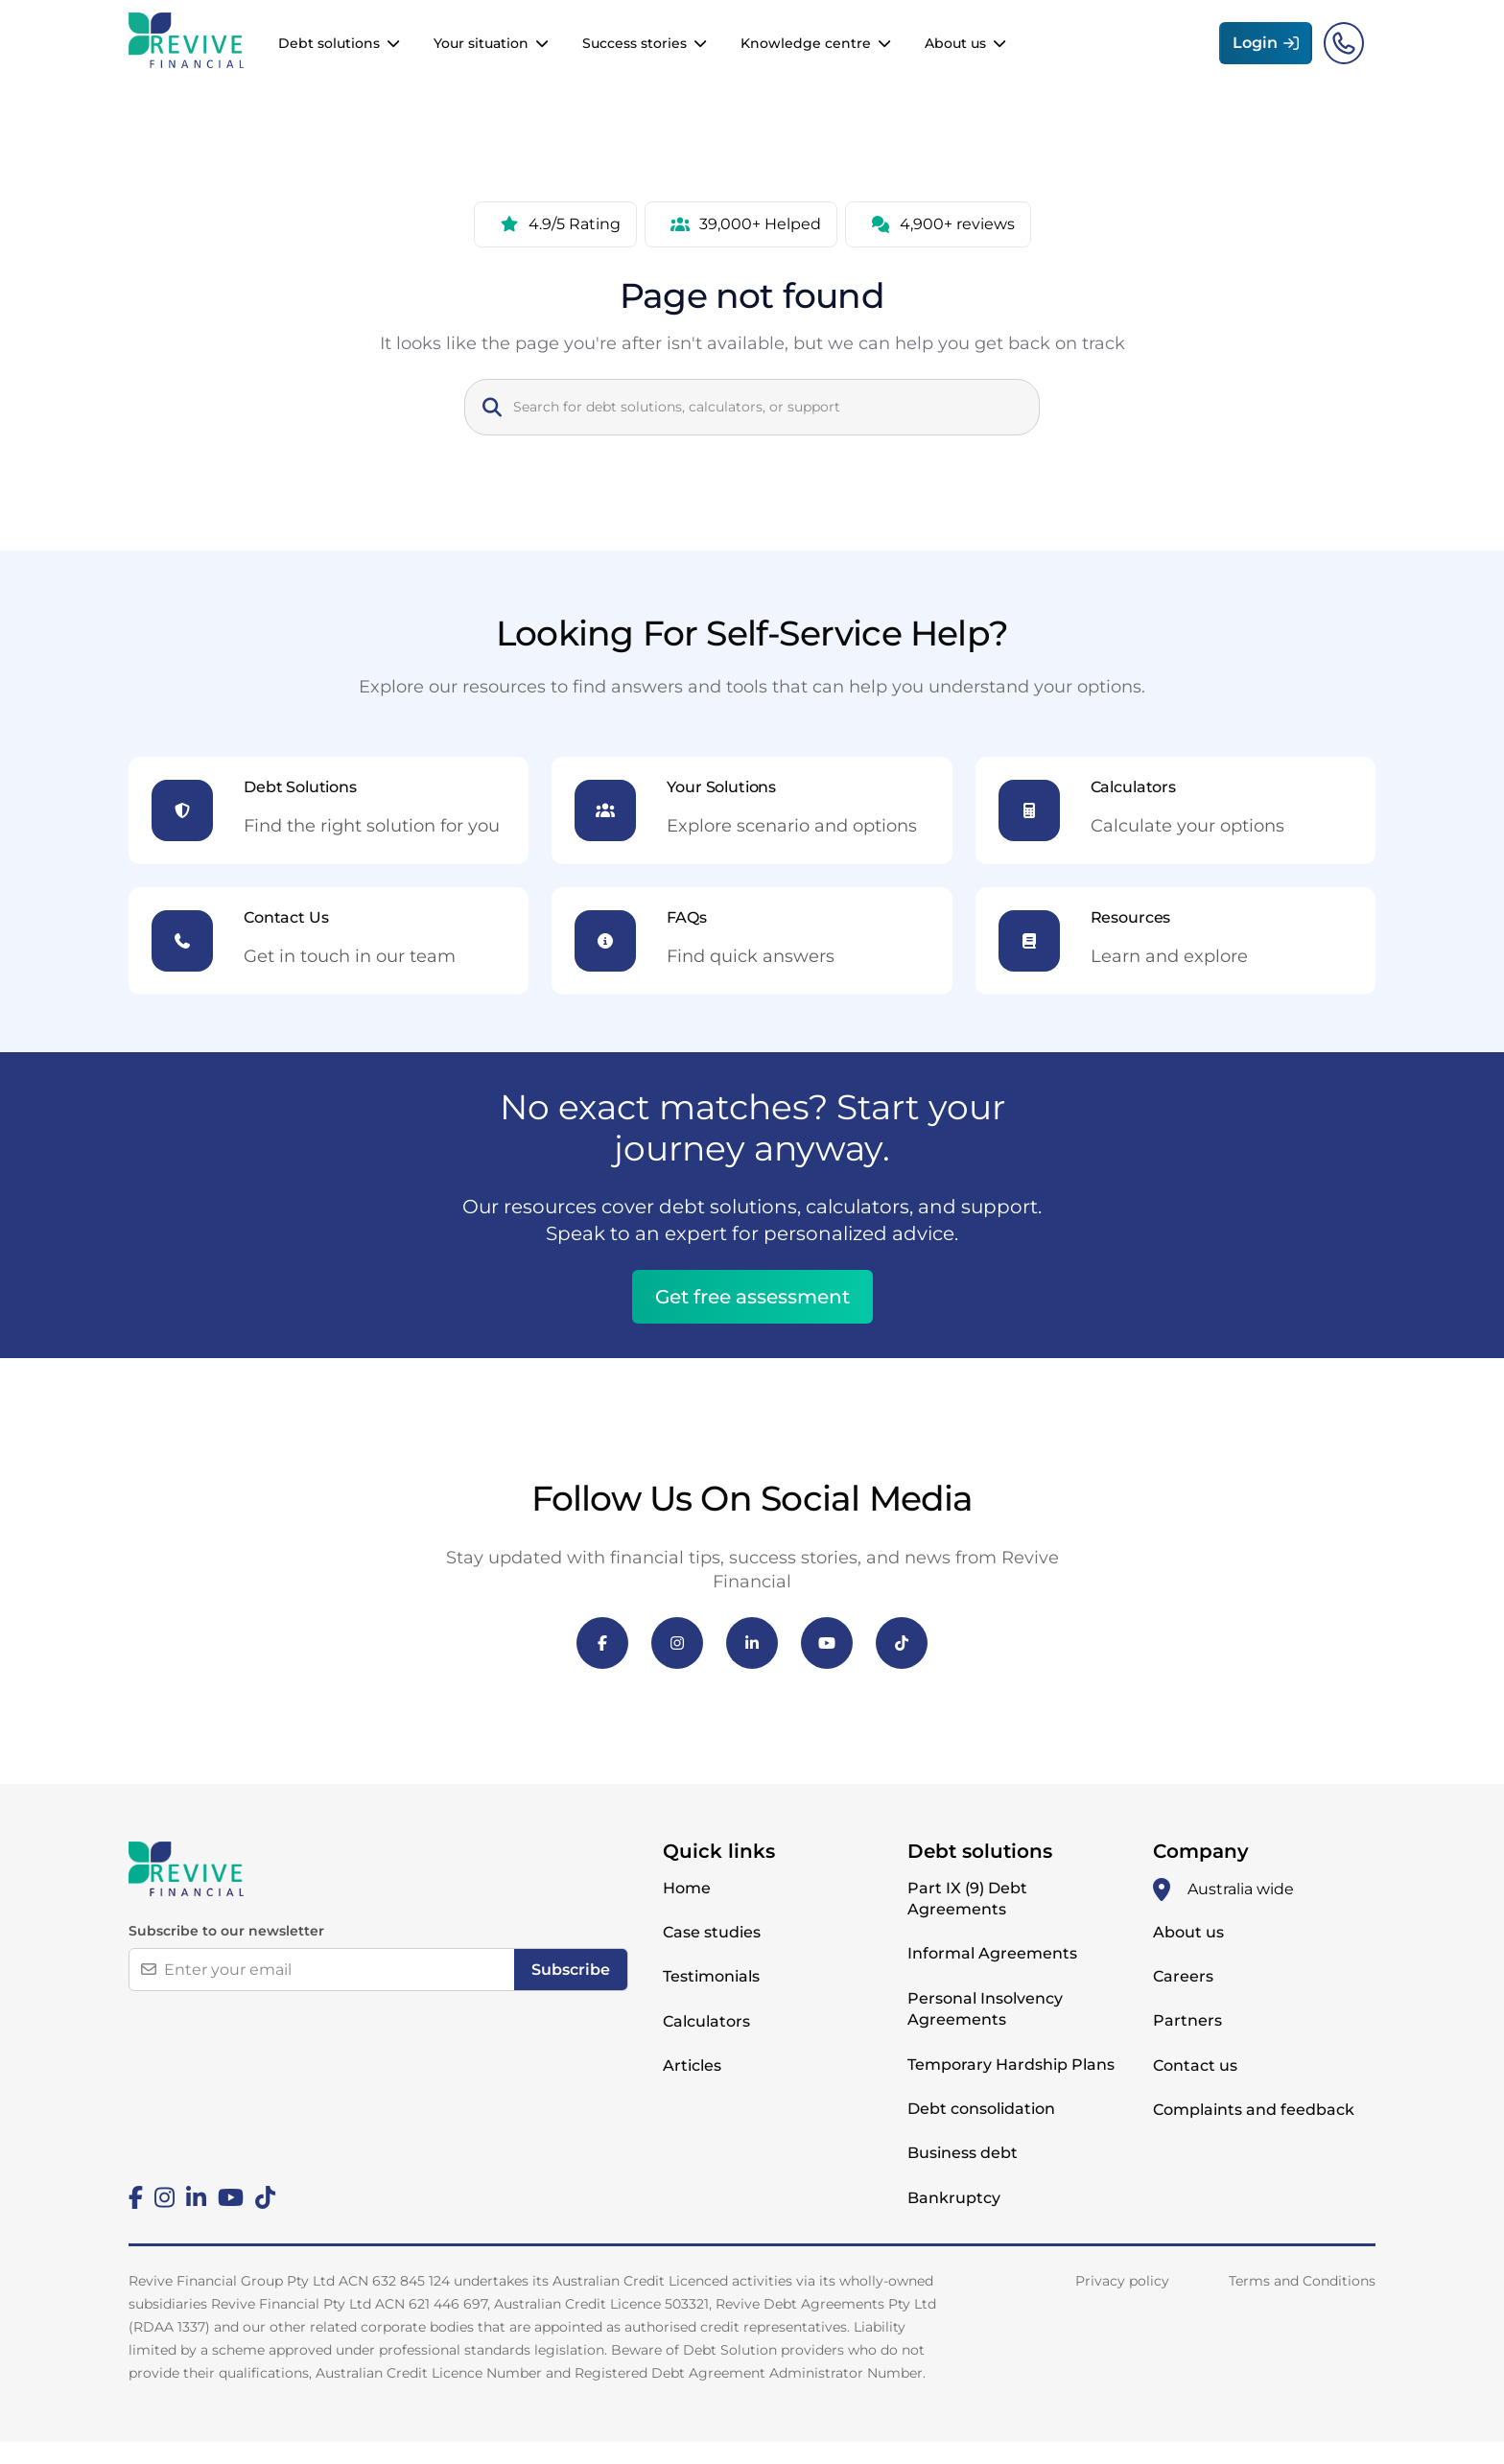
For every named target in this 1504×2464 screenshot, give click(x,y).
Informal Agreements (992, 1975)
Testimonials (711, 1998)
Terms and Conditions (1302, 2302)
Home (687, 1910)
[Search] (767, 429)
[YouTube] (827, 1665)
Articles (692, 2087)
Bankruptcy (953, 2220)
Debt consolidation (981, 2131)
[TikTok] (902, 1665)
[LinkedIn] (752, 1665)
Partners (1187, 2042)
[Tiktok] (265, 2219)
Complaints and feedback (1253, 2132)
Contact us (1195, 2087)
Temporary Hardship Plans (1011, 2086)
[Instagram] (677, 1665)
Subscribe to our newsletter (226, 1952)
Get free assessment (752, 1318)
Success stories (634, 54)
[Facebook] (602, 1665)
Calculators (706, 2043)
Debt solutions (329, 54)
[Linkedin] (196, 2219)
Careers (1183, 1998)
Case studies (712, 1954)
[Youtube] (231, 2219)
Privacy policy (1122, 2302)
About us (955, 54)
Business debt (962, 2175)
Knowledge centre (805, 54)
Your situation (481, 54)
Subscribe (570, 1992)
